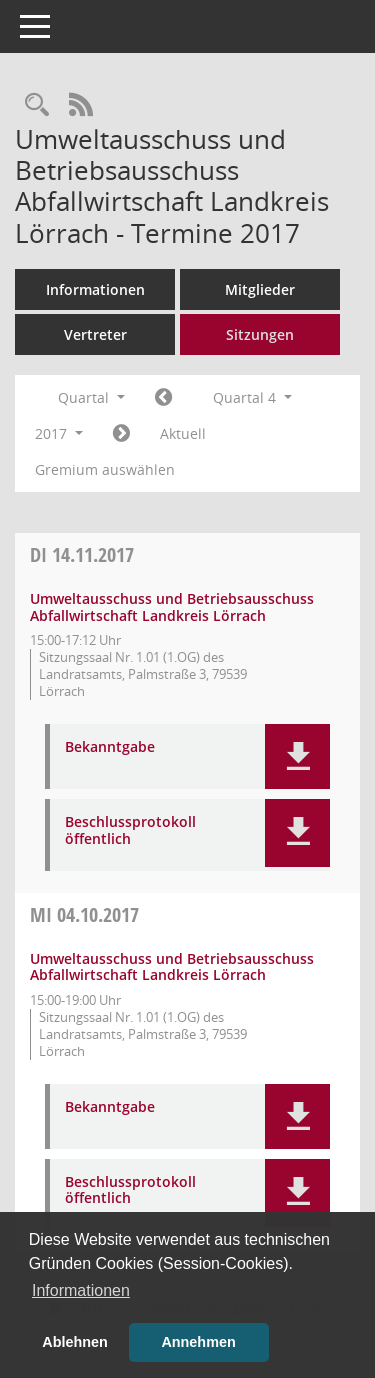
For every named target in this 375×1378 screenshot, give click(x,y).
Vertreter (95, 334)
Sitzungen (260, 334)
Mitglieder (260, 289)
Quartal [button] (91, 397)
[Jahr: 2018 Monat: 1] (121, 434)
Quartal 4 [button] (252, 397)
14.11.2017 (82, 554)
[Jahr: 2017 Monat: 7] (163, 398)
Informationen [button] (81, 1290)
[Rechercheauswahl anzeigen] (37, 105)
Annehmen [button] (198, 1342)
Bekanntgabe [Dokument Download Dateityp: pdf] (110, 747)
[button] (297, 756)
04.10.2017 (84, 914)
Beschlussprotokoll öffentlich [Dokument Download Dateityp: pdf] (130, 831)
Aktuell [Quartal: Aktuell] (183, 433)
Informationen (95, 289)
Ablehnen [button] (75, 1342)
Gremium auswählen (105, 469)
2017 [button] (59, 433)
